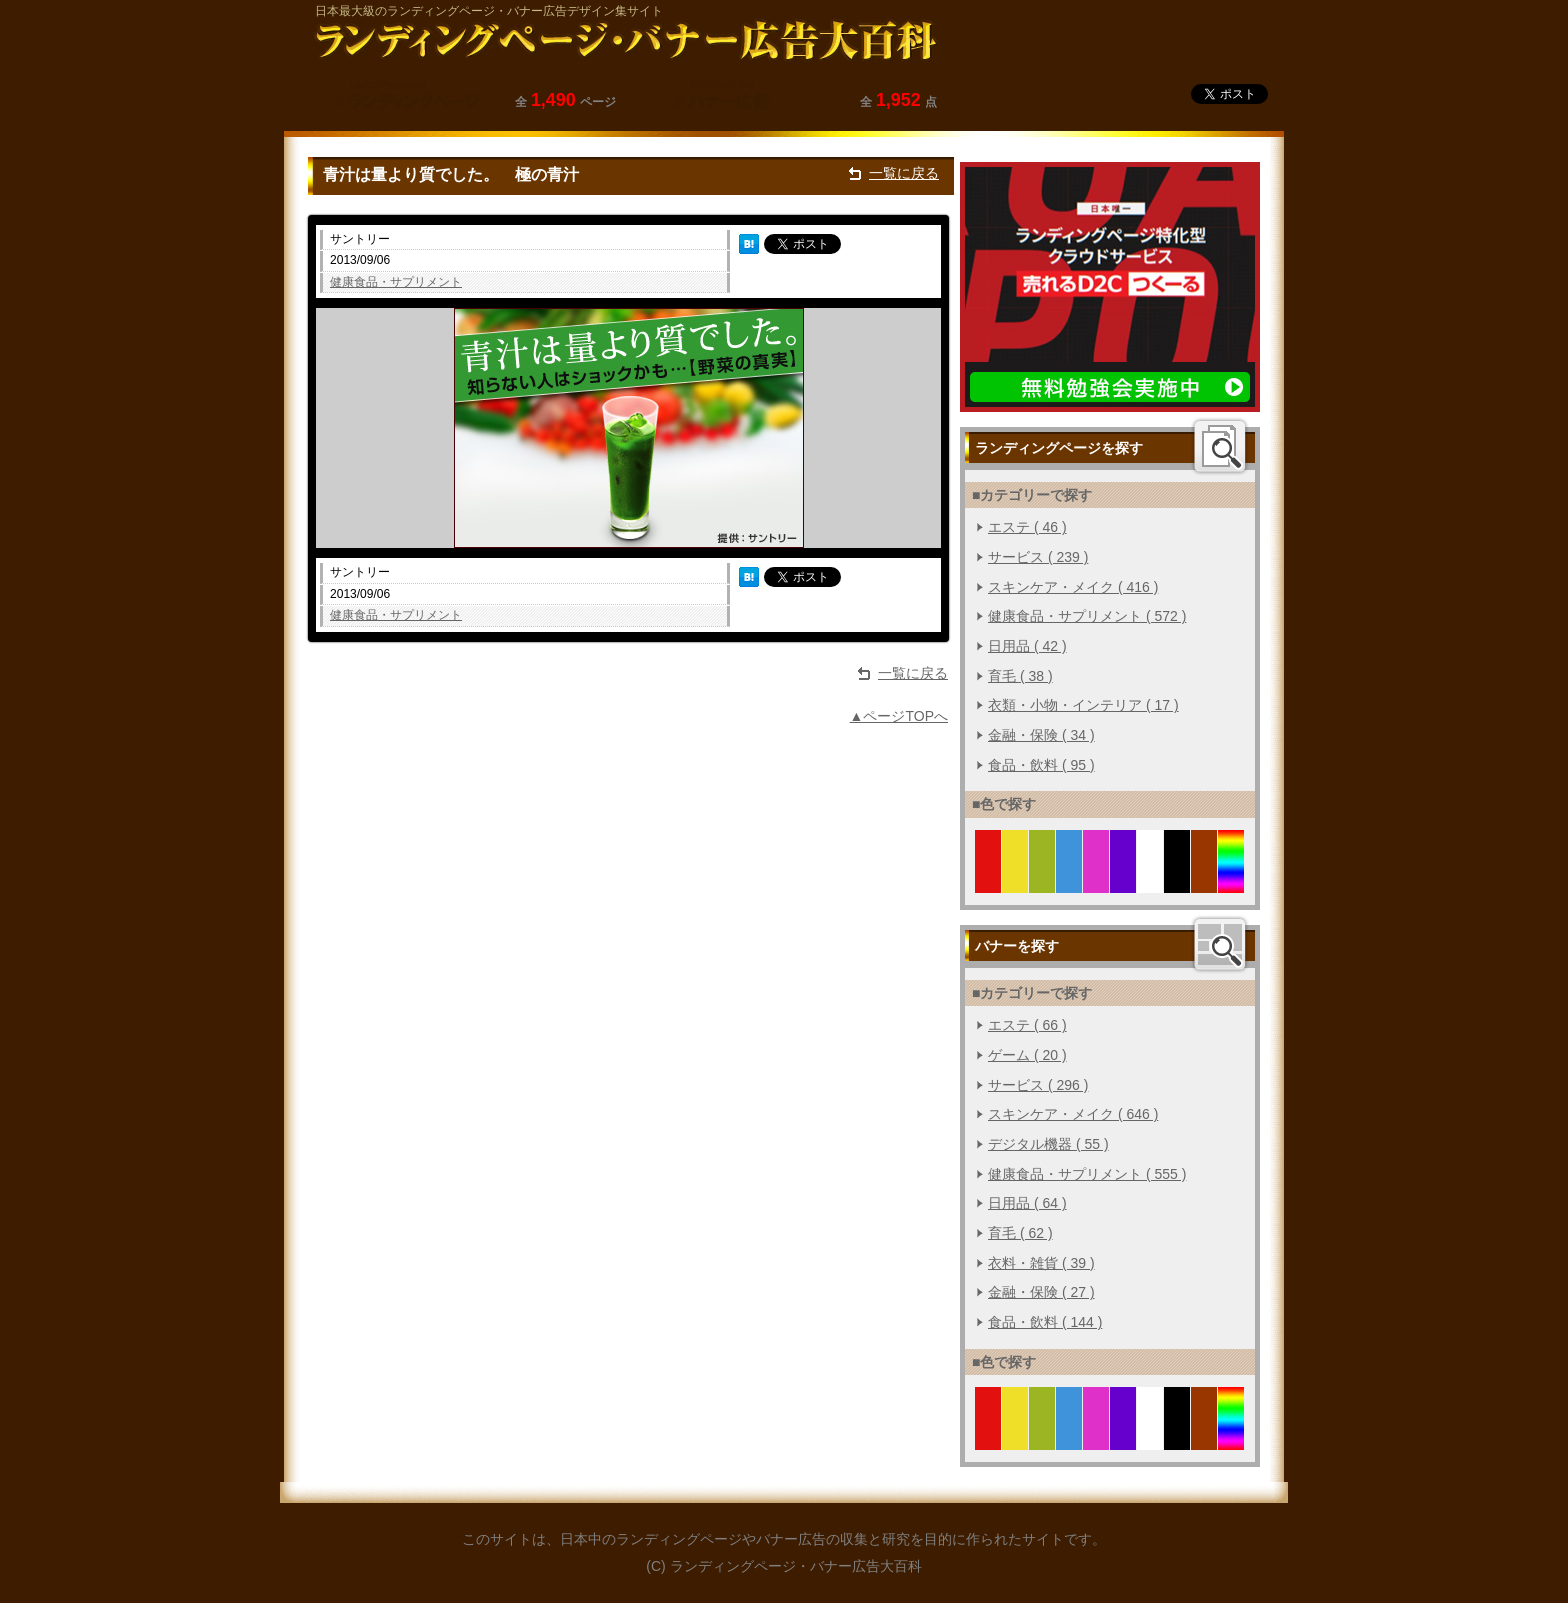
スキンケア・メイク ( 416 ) (1073, 587)
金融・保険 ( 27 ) (1041, 1292)
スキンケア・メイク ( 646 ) (1073, 1114)
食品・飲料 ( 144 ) (1045, 1322)
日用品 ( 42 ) (1027, 646)
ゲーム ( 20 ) (1027, 1055)
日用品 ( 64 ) (1027, 1203)
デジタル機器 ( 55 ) (1048, 1144)
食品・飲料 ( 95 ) (1041, 765)
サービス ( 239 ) (1038, 557)
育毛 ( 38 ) (1020, 676)
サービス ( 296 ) (1038, 1085)
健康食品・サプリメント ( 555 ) (1087, 1174)
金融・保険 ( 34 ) (1041, 735)
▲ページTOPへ (899, 716)
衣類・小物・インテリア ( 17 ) (1083, 705)
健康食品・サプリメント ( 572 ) (1087, 616)
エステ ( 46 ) (1027, 527)
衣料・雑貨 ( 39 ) (1041, 1263)
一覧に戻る (904, 173)
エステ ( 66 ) (1027, 1025)
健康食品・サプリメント (396, 282)
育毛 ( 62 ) (1020, 1233)
